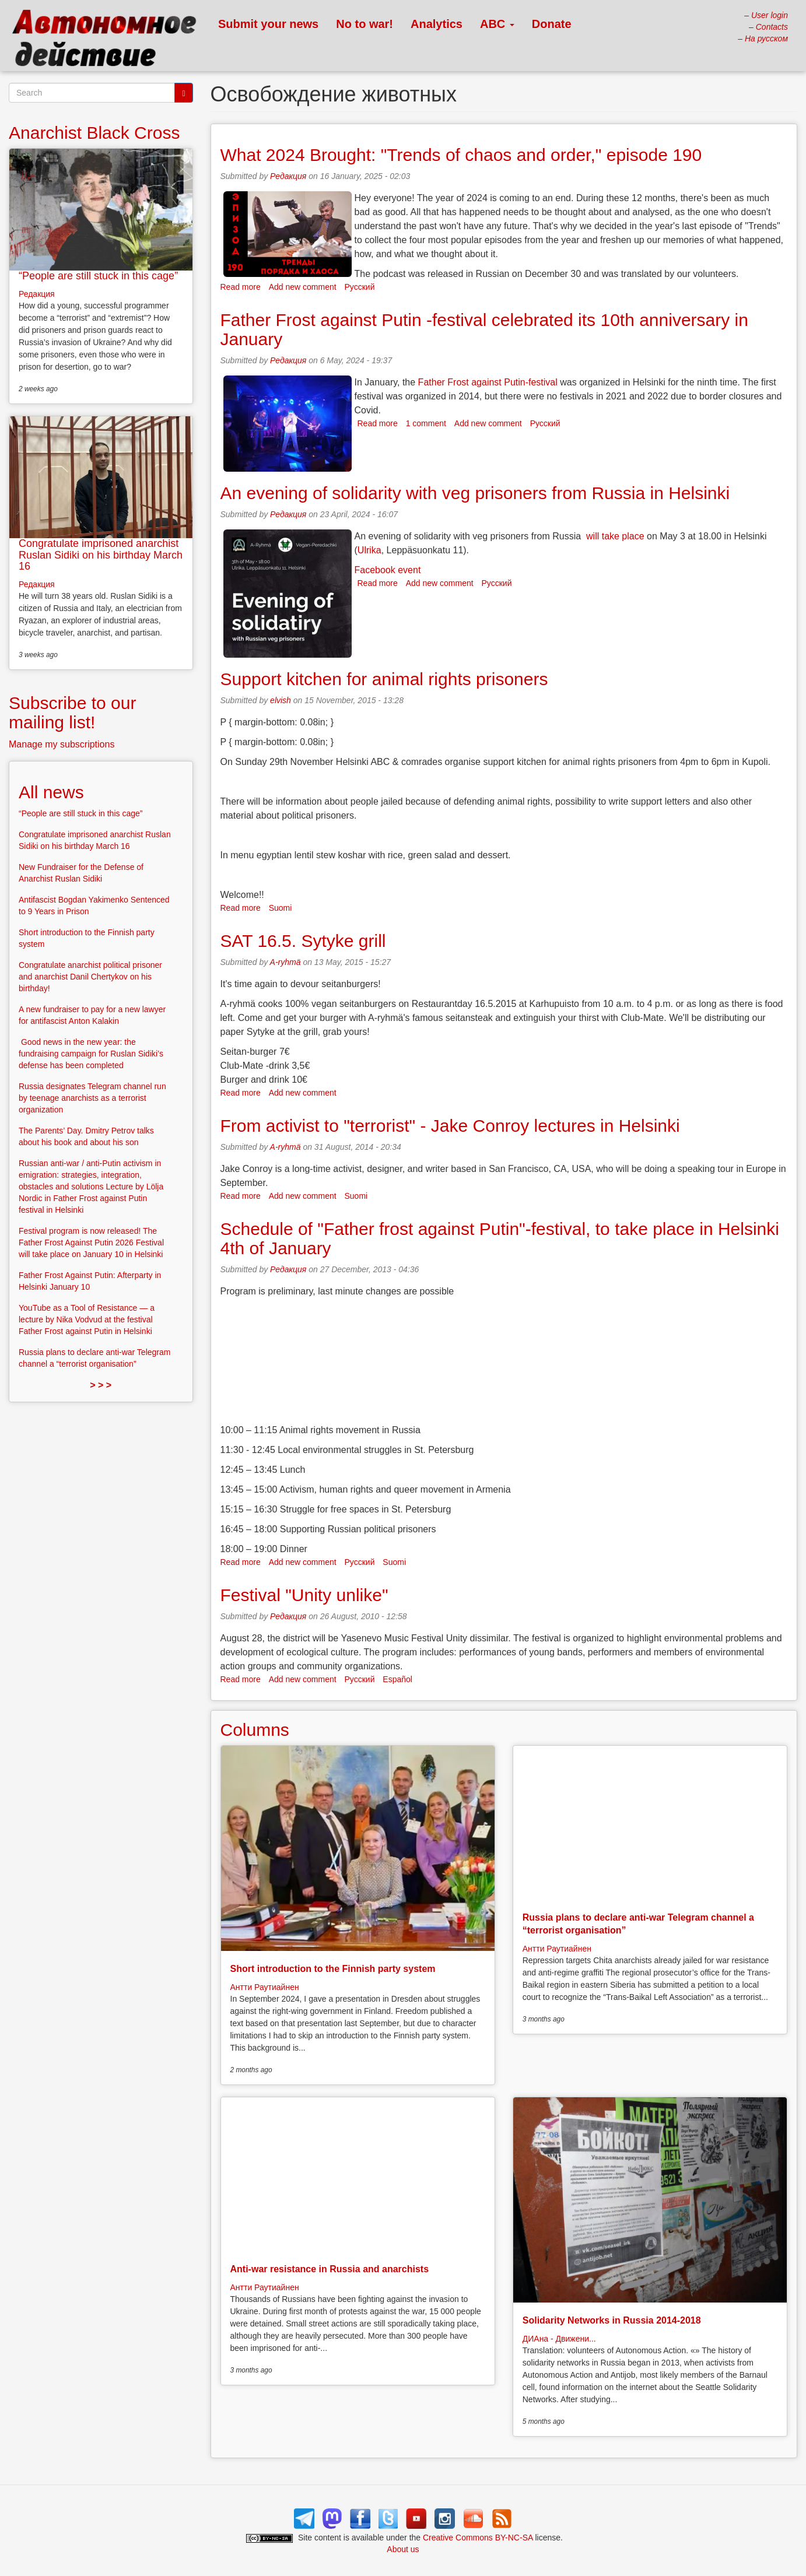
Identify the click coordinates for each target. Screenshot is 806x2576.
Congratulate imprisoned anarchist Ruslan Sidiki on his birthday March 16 (101, 555)
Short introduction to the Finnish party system (333, 1969)
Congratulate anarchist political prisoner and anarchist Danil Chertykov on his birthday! (90, 976)
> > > (100, 1385)
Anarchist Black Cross (94, 132)
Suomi (280, 908)
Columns (254, 1729)
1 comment (426, 423)
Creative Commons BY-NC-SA (478, 2537)
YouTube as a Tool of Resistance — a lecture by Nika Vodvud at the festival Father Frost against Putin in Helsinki (87, 1319)
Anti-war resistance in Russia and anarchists (329, 2269)
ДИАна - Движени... (559, 2338)
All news (51, 792)
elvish (280, 700)
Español (397, 1679)
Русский (360, 287)
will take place (615, 536)
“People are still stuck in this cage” (98, 276)
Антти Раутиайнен (264, 1987)
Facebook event (388, 570)
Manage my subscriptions (61, 744)
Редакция (288, 176)
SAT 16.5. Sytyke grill (303, 940)
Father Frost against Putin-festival (488, 382)
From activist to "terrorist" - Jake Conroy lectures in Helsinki (450, 1125)
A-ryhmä (285, 962)
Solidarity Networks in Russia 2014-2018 (612, 2320)
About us (403, 2549)
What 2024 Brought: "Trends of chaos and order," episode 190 (461, 154)
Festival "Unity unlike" (304, 1595)
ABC (497, 23)
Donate (552, 23)
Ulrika (369, 550)
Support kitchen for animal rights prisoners (384, 679)
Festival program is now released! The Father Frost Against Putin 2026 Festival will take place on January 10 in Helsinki (91, 1242)
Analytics (436, 23)
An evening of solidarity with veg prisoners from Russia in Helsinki (475, 493)
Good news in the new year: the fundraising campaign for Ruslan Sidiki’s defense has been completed (91, 1053)
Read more (240, 287)
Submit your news (268, 23)
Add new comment (303, 287)
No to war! (364, 23)
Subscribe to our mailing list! (72, 712)
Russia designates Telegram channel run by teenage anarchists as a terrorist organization (92, 1098)
